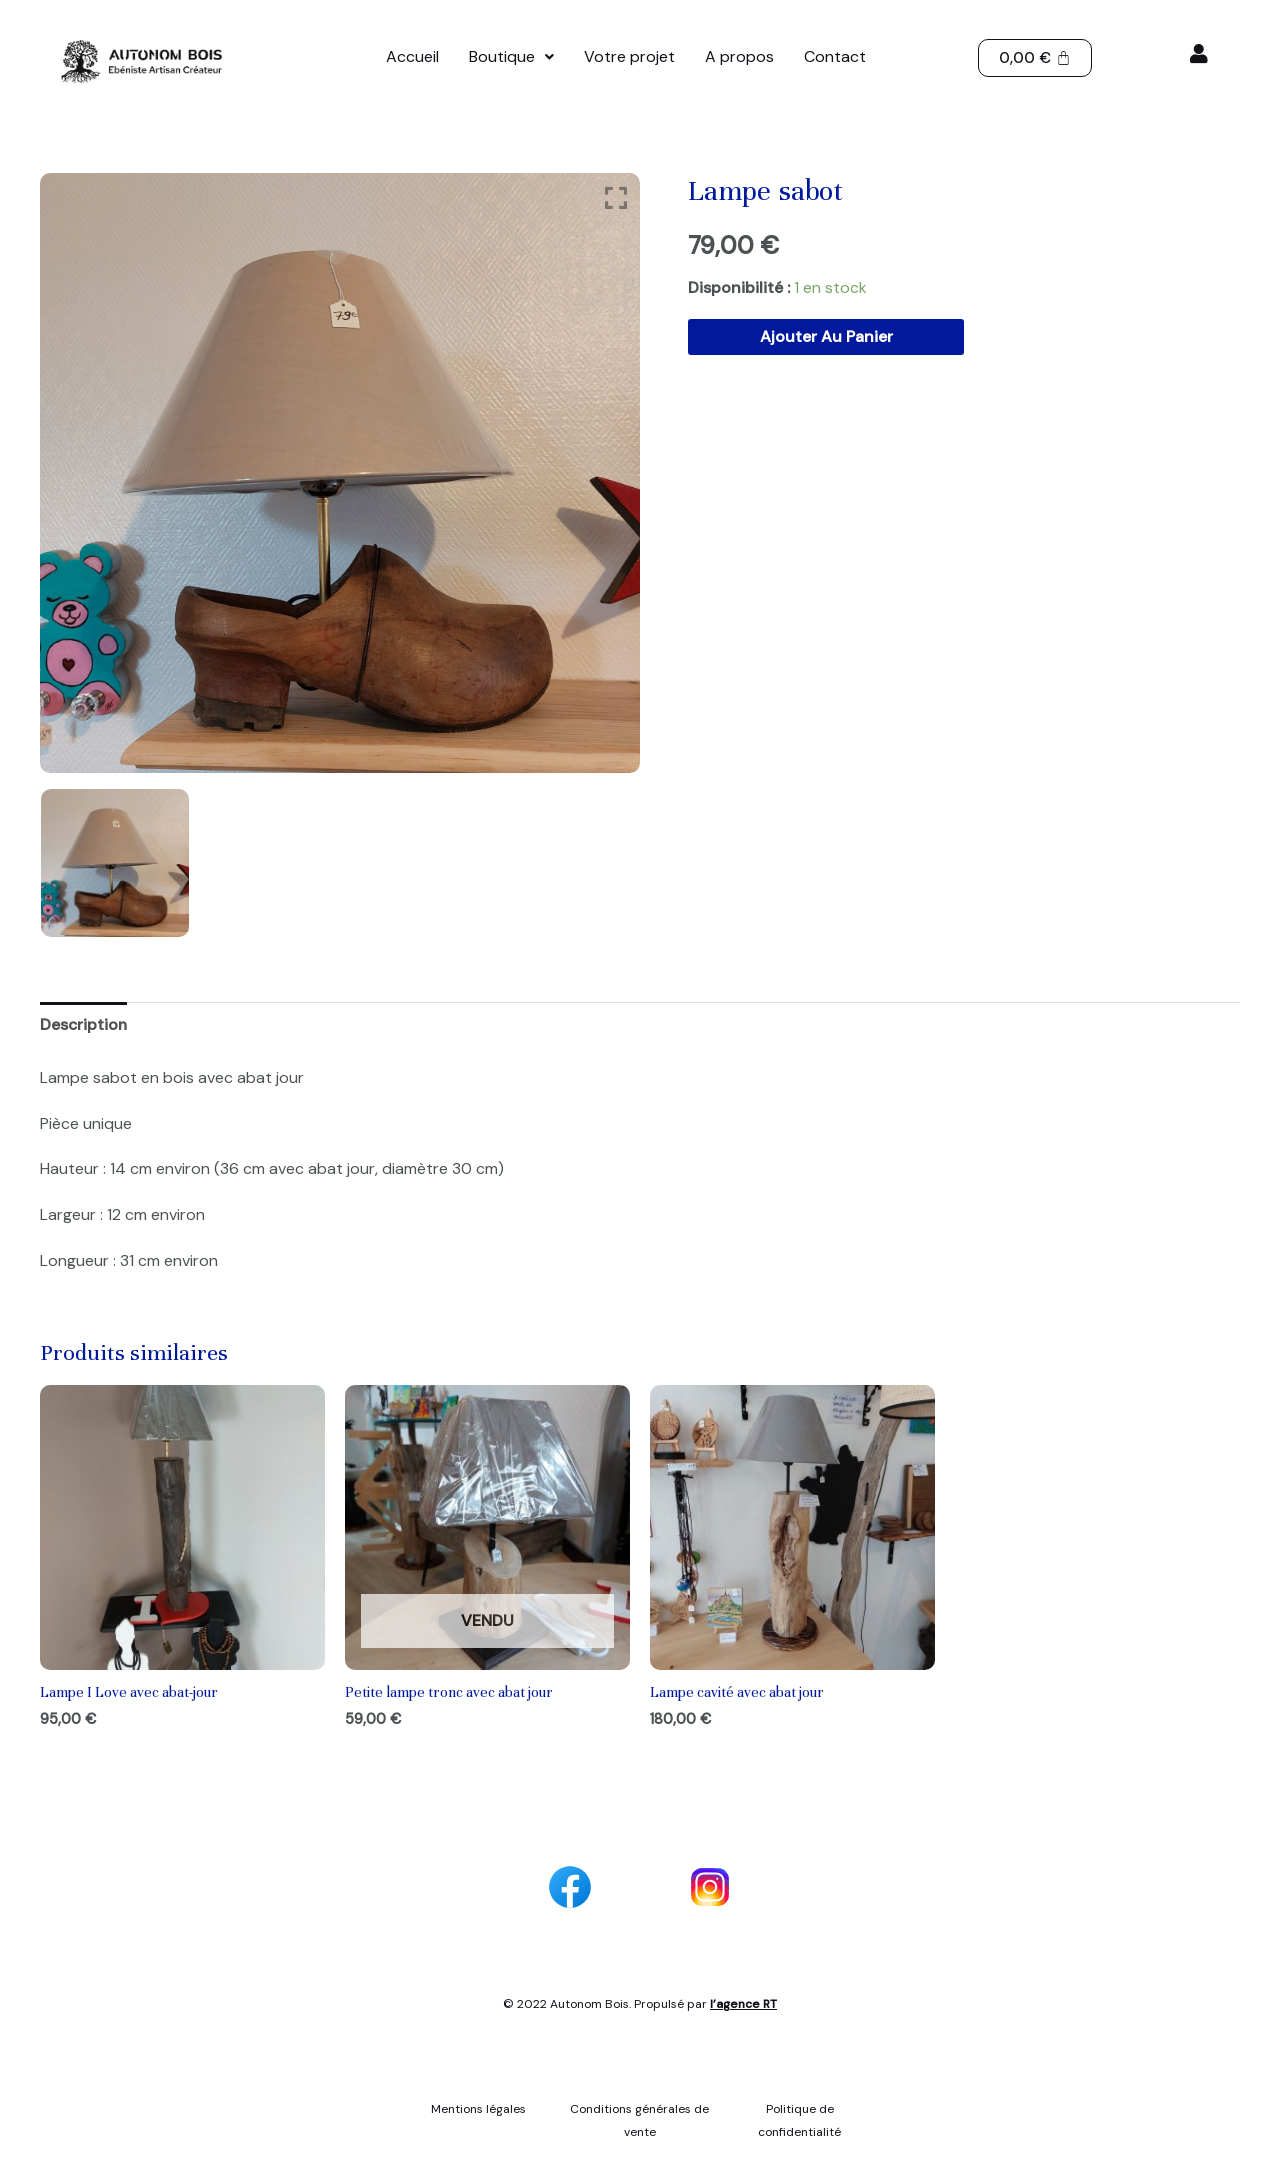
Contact (835, 56)
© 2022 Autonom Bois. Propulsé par (640, 2005)
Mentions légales (480, 2110)
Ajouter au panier (826, 336)
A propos (739, 56)
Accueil (412, 56)
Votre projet (629, 56)
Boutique (511, 56)
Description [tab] (84, 1024)
